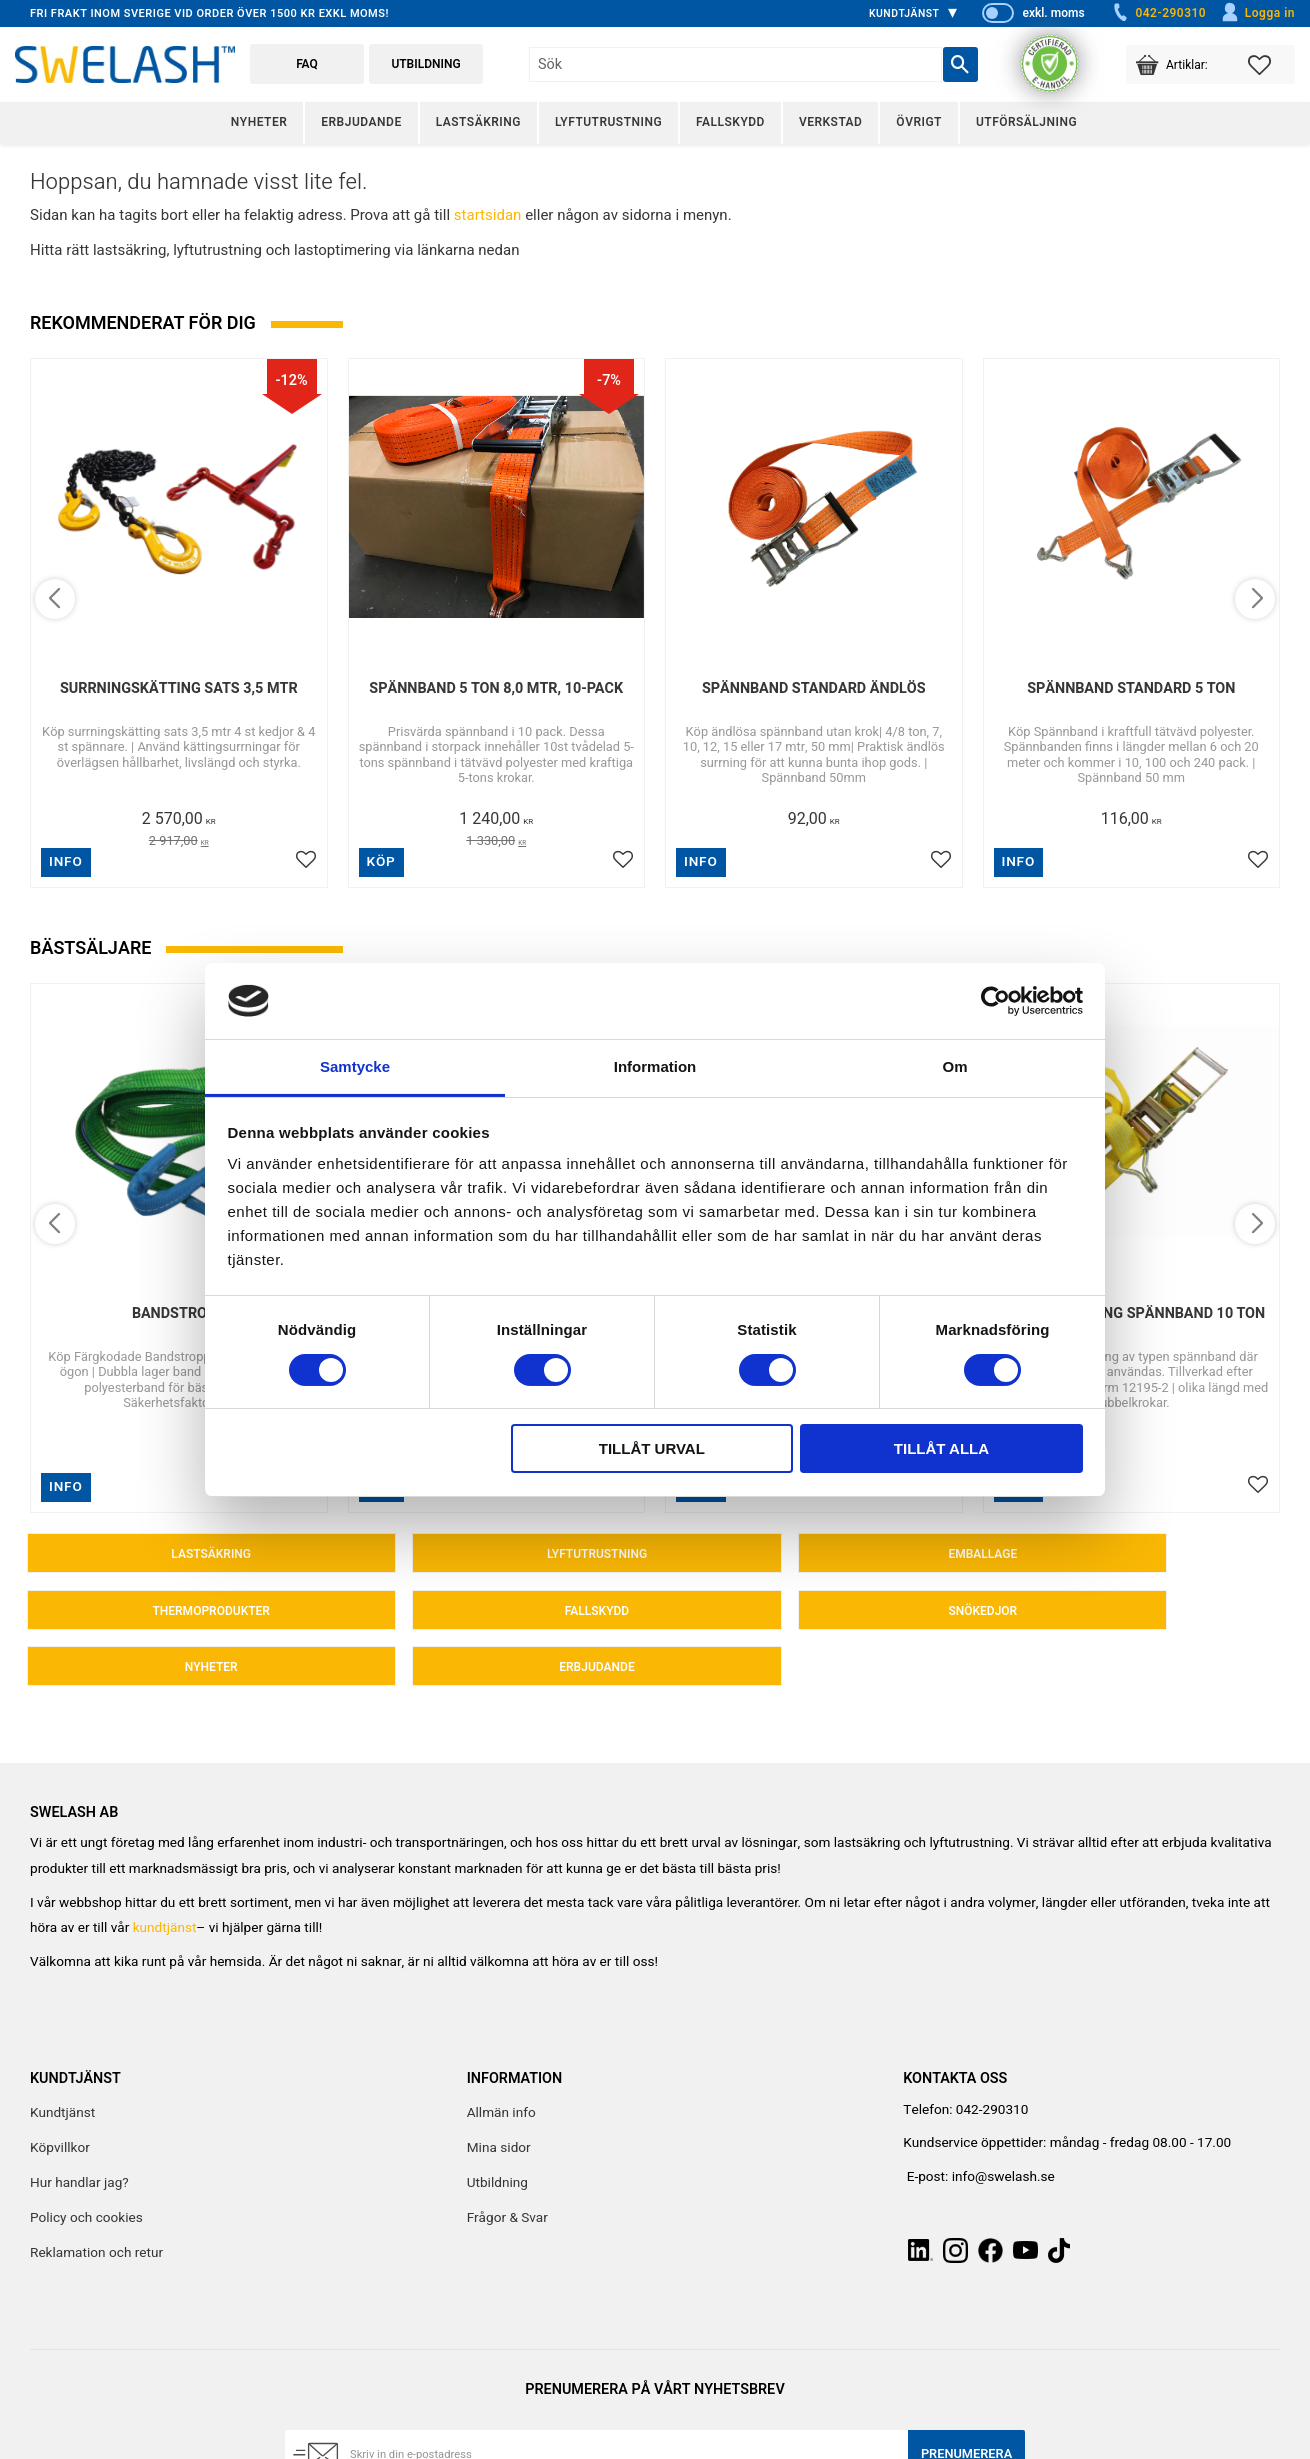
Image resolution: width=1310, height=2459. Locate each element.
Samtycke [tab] (355, 1066)
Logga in (1257, 13)
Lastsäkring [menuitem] (478, 122)
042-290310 (1158, 13)
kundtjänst (165, 1879)
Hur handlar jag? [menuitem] (79, 2133)
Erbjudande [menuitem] (361, 122)
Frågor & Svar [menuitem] (507, 2169)
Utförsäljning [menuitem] (1026, 122)
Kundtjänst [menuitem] (904, 13)
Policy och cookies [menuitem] (86, 2169)
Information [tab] (655, 1066)
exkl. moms (1053, 13)
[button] (1271, 64)
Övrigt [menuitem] (919, 122)
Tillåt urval (652, 1448)
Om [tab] (954, 1066)
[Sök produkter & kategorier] (735, 64)
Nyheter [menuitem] (259, 122)
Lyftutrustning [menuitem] (608, 122)
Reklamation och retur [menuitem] (96, 2204)
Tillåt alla (941, 1448)
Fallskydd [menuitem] (730, 122)
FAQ (307, 64)
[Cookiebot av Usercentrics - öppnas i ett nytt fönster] (995, 1001)
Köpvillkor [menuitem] (60, 2098)
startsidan (488, 215)
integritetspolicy (536, 2446)
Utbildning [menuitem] (497, 2133)
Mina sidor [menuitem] (499, 2098)
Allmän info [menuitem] (501, 2063)
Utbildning (425, 64)
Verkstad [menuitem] (830, 122)
